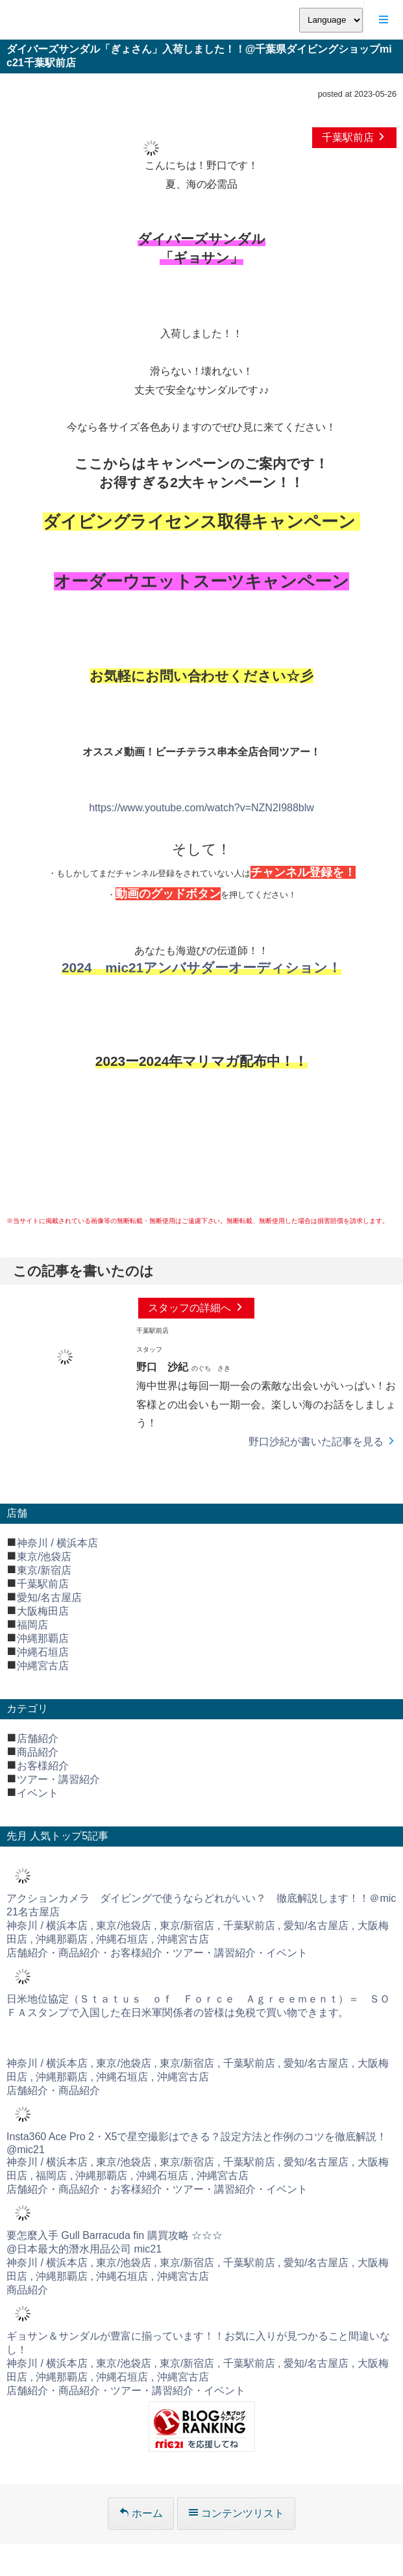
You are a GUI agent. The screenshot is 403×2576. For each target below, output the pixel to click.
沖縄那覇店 (43, 1638)
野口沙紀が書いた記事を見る (323, 1441)
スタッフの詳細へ (196, 1307)
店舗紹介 (37, 1738)
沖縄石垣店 (43, 1652)
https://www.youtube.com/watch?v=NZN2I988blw (201, 807)
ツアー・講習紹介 (58, 1779)
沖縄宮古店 (43, 1665)
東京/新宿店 (44, 1570)
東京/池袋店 (44, 1556)
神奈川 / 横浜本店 (57, 1542)
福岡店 (32, 1624)
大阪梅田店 (43, 1611)
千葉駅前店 (354, 137)
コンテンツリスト (236, 2513)
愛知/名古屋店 (49, 1597)
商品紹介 (37, 1752)
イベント (37, 1793)
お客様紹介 (43, 1765)
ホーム (141, 2513)
